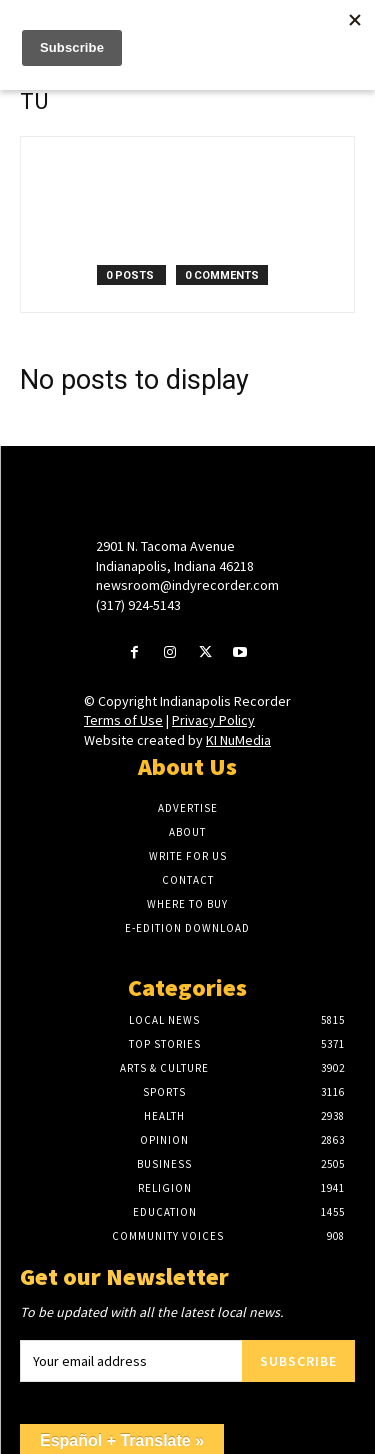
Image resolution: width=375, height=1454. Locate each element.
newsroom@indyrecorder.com (187, 585)
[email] (131, 1361)
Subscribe (298, 1361)
